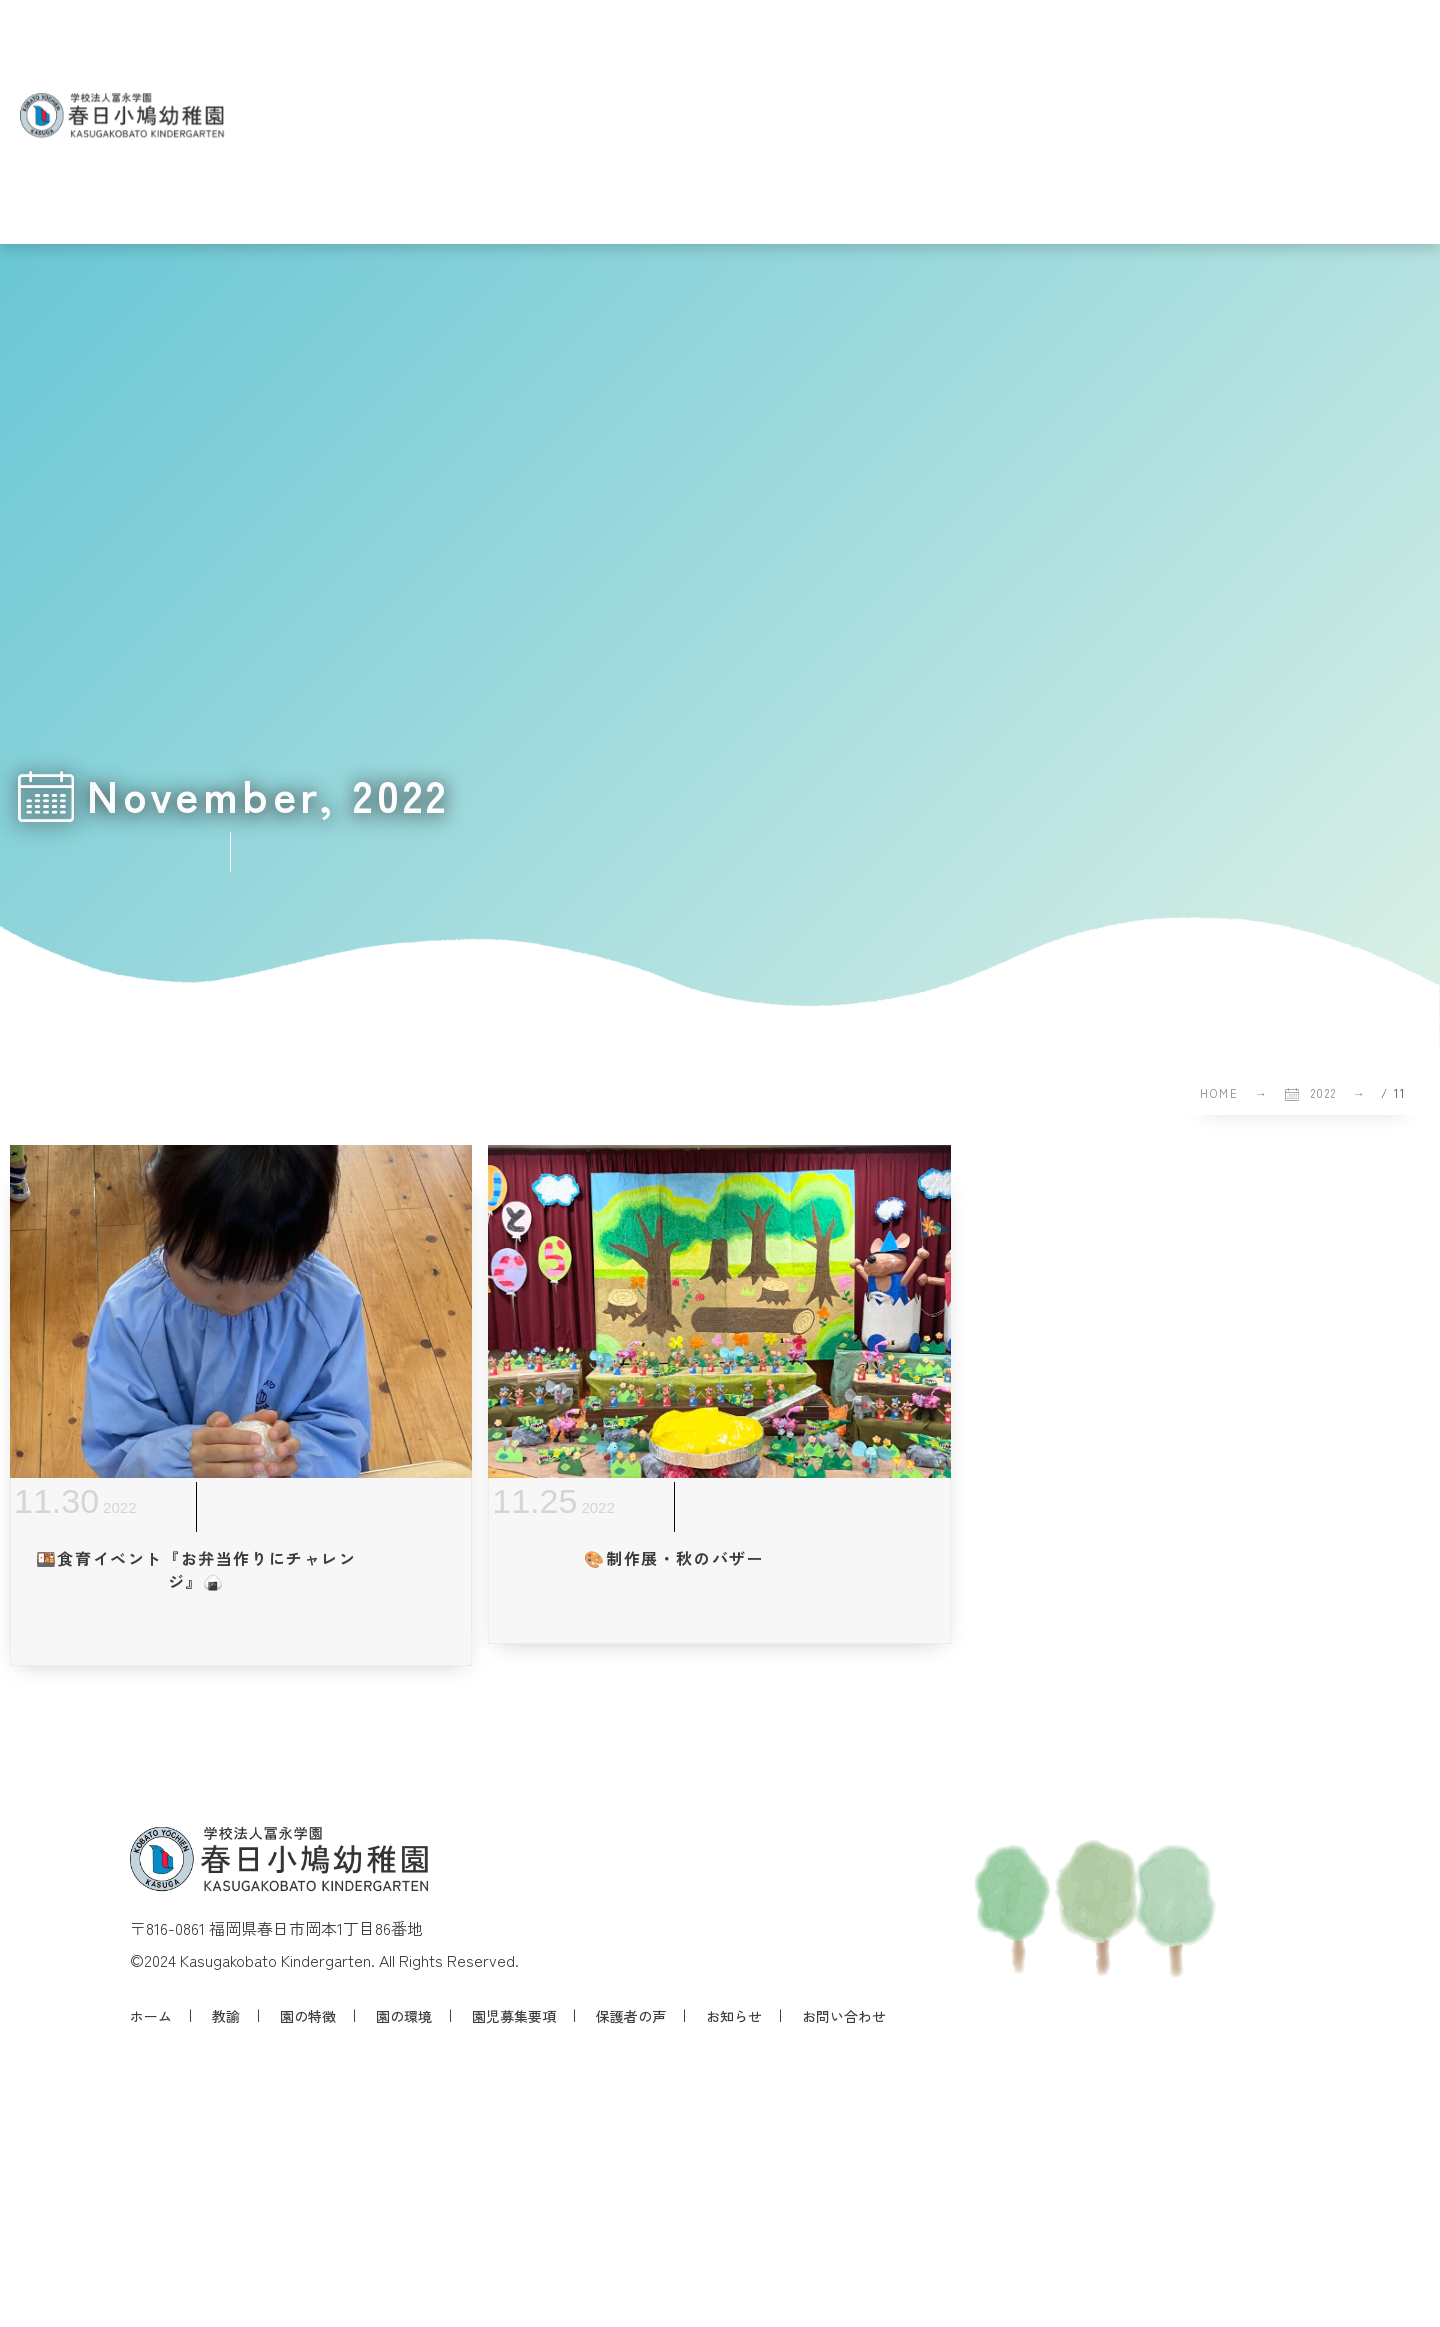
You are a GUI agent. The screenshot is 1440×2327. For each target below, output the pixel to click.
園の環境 (404, 2016)
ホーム (151, 2016)
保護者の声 (631, 2016)
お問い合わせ (844, 2016)
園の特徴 (308, 2016)
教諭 (226, 2016)
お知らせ (734, 2016)
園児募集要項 (514, 2016)
